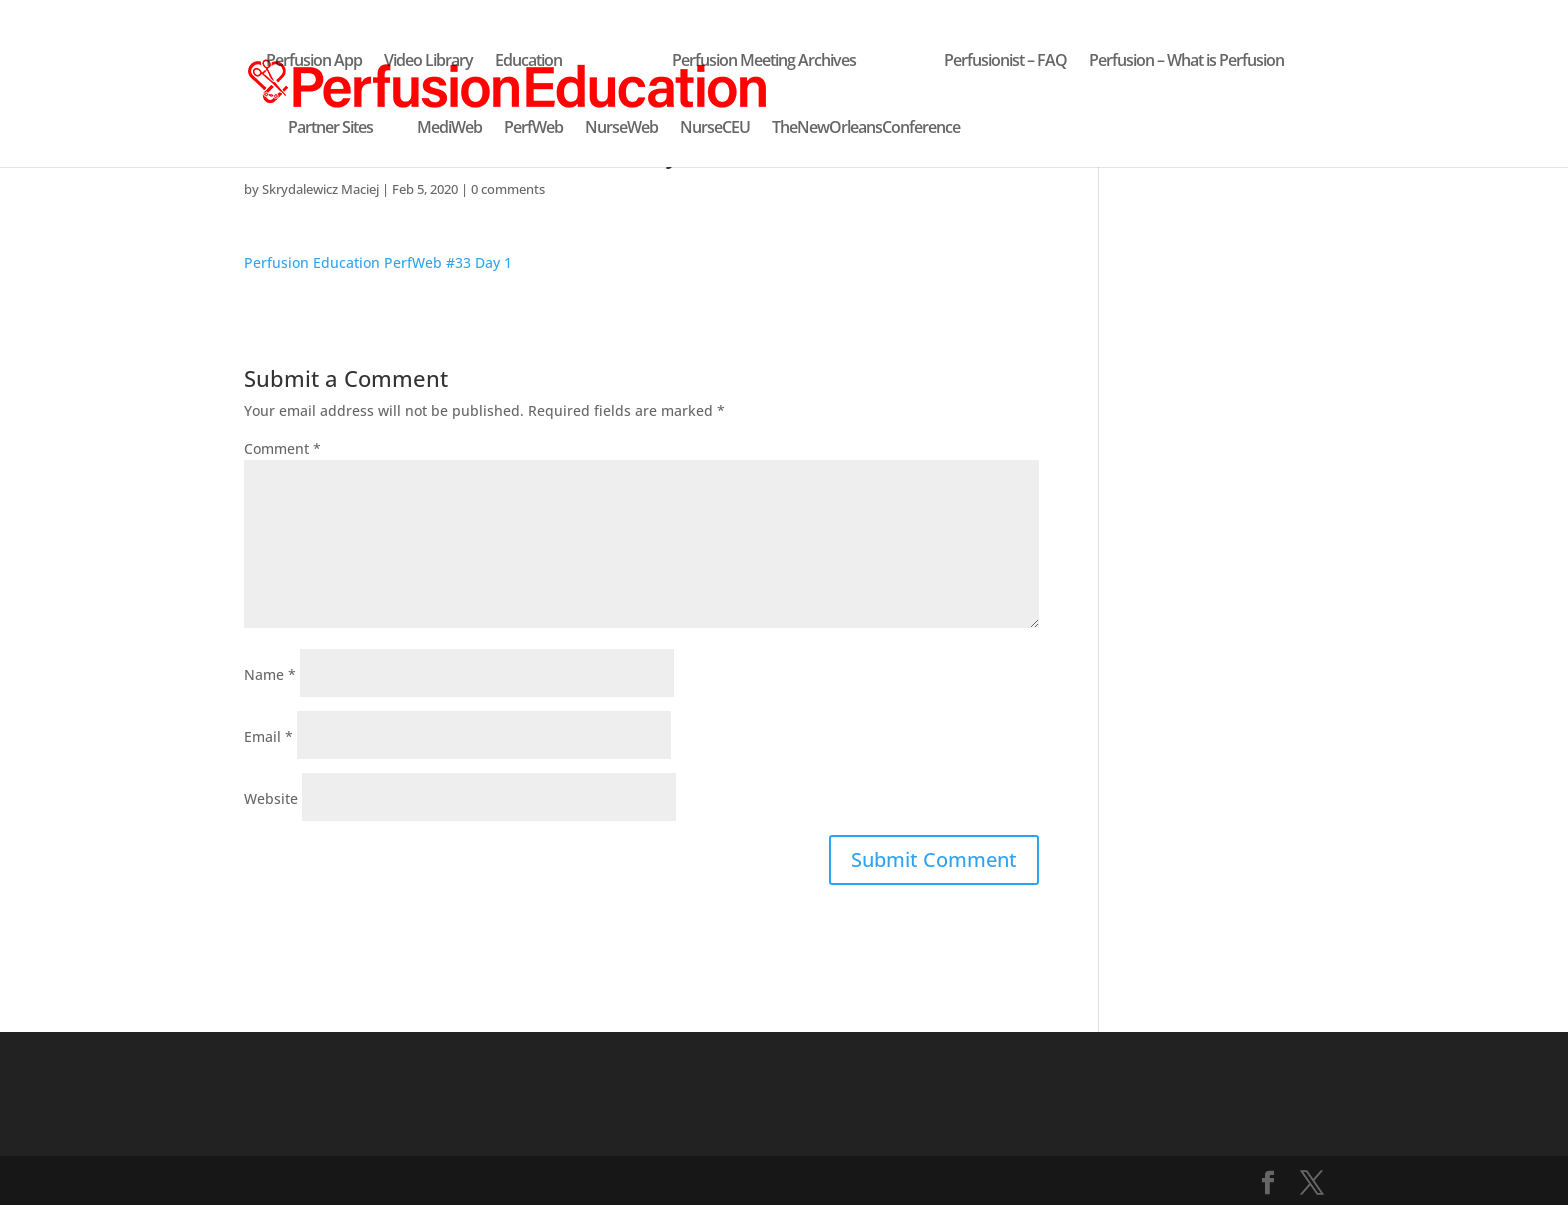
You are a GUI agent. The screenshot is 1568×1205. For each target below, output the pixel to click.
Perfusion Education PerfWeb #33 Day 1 (378, 262)
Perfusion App (314, 62)
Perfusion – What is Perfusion (1186, 62)
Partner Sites (330, 129)
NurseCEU (715, 129)
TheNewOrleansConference (866, 129)
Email (268, 736)
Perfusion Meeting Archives (764, 62)
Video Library (428, 62)
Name (270, 674)
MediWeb (449, 129)
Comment (282, 448)
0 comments (508, 189)
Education (528, 62)
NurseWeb (621, 129)
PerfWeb (533, 129)
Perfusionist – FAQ (1005, 62)
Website (271, 798)
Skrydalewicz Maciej (320, 189)
